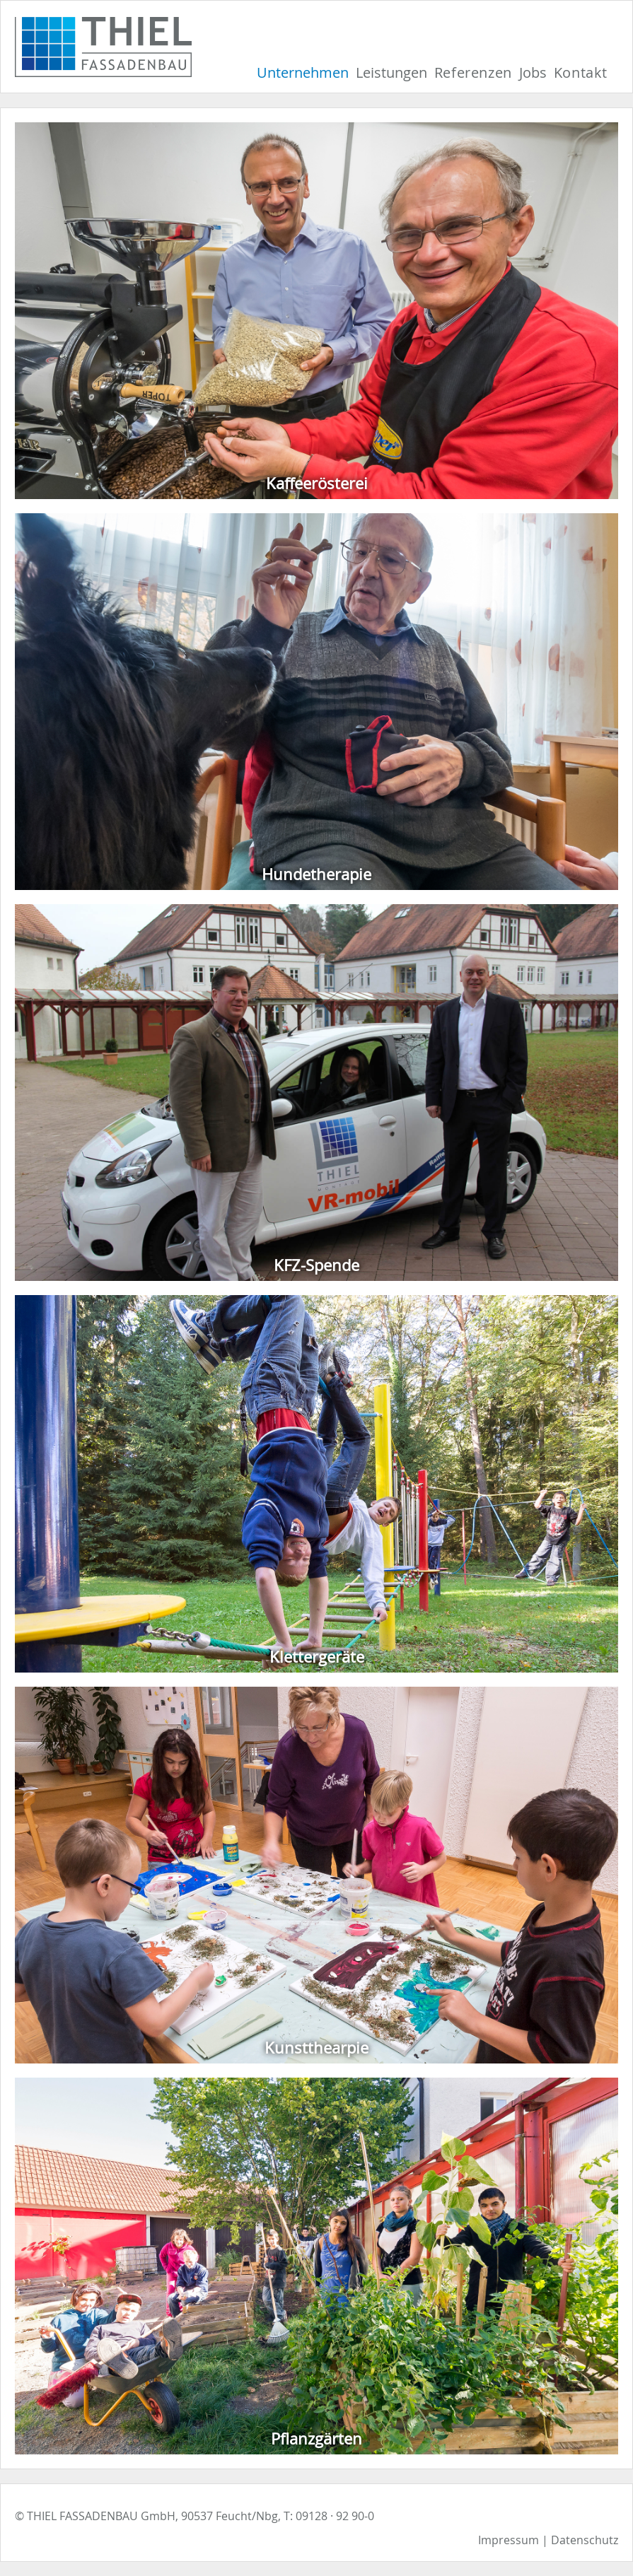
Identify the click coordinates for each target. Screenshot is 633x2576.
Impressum (508, 2540)
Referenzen (473, 72)
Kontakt (581, 72)
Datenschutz (584, 2540)
